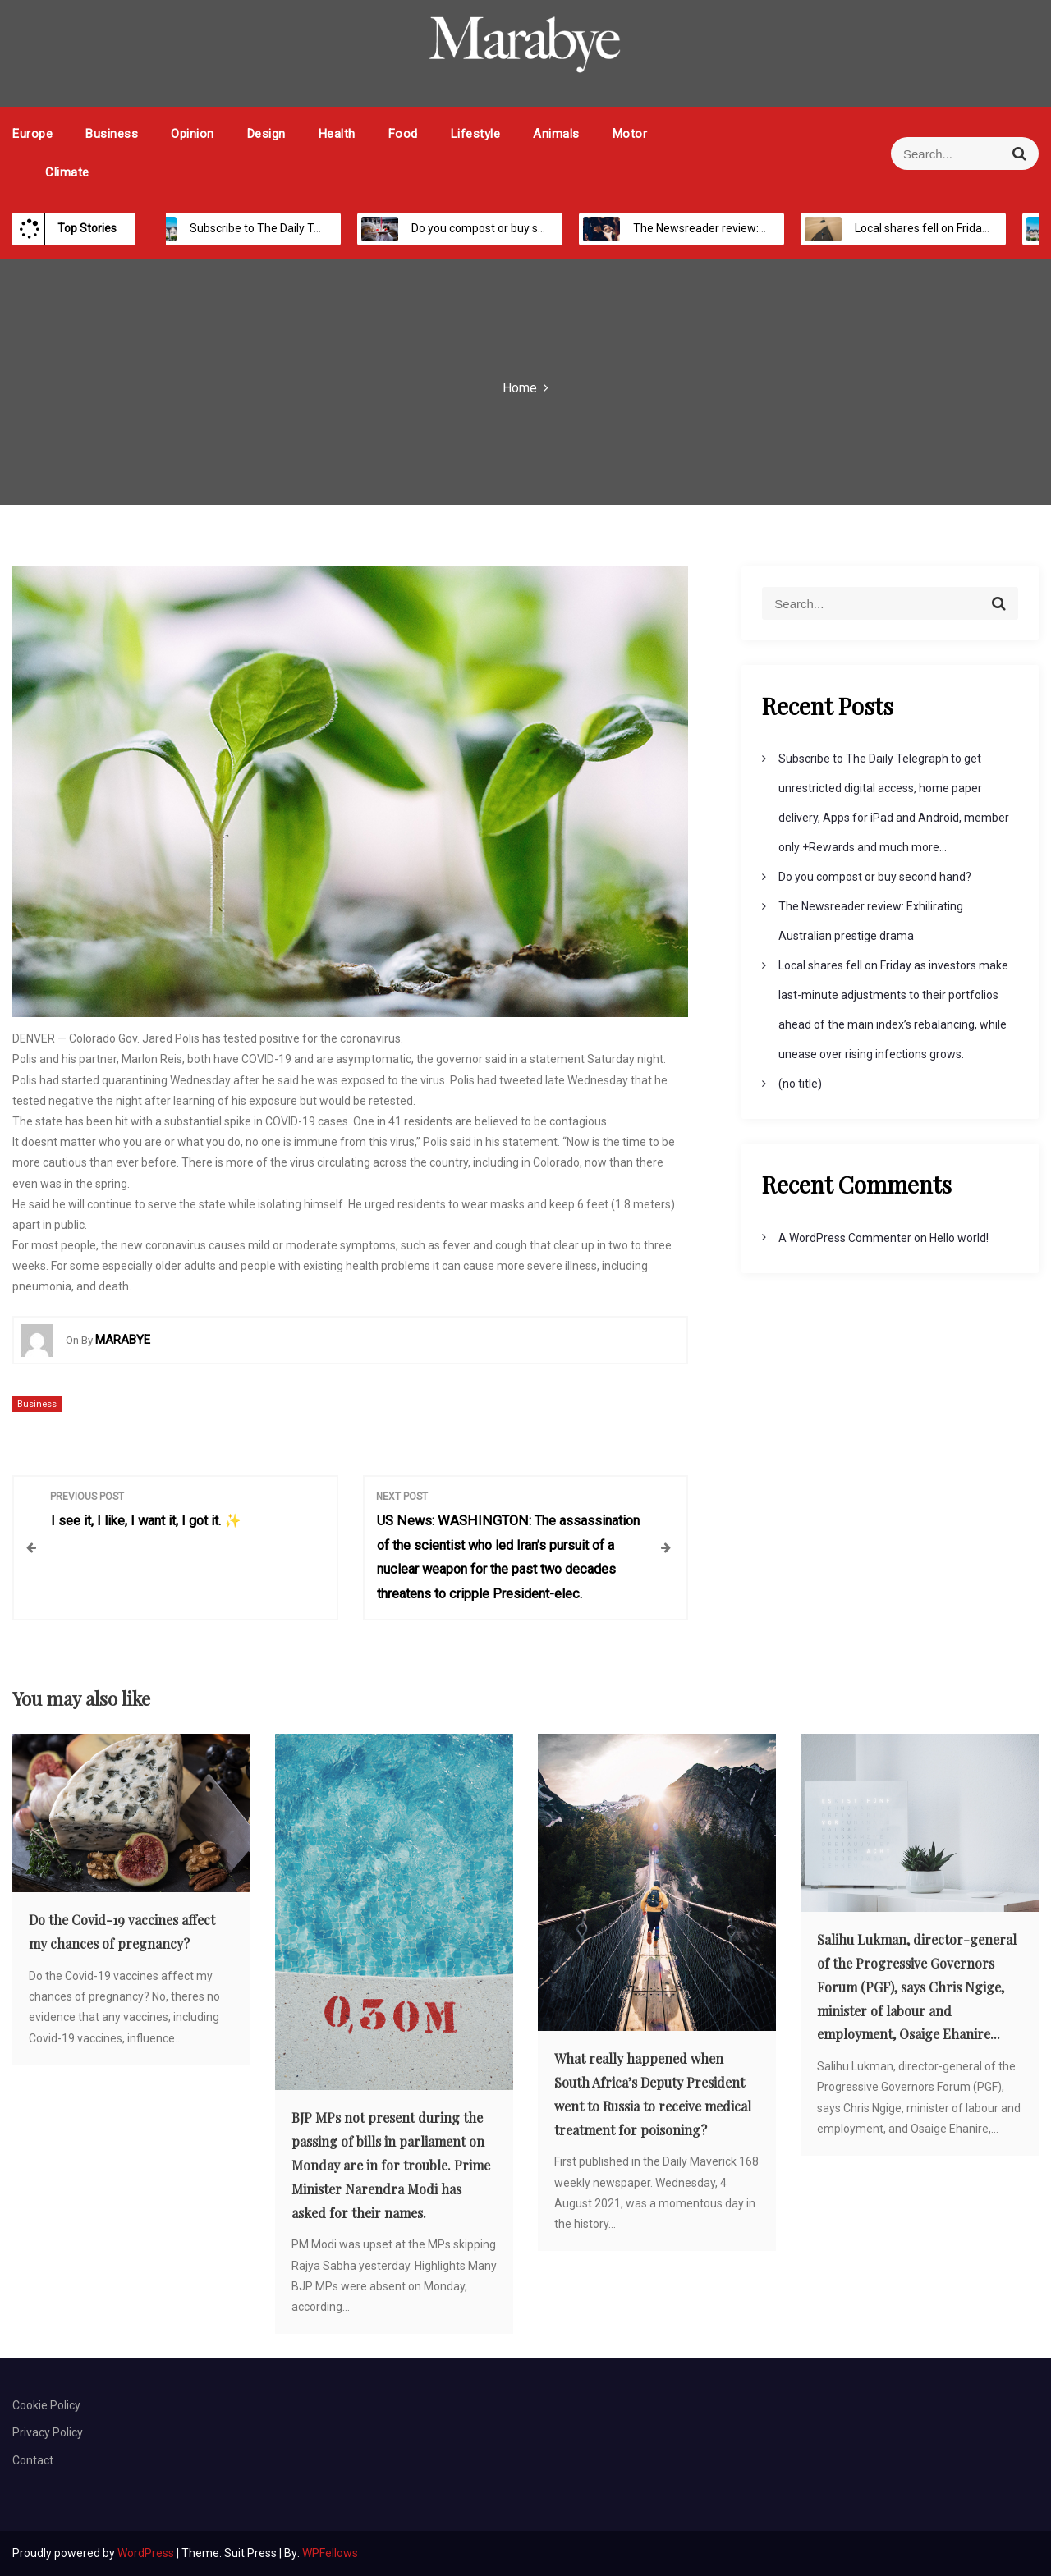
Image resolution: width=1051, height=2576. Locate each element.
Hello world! (959, 1237)
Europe (32, 133)
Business (111, 133)
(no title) (800, 1083)
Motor (630, 133)
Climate (67, 172)
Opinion (192, 133)
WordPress (147, 2553)
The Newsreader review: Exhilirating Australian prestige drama (776, 228)
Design (266, 133)
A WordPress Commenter (844, 1237)
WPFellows (330, 2553)
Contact (32, 2460)
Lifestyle (476, 133)
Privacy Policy (47, 2432)
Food (403, 133)
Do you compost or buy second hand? (490, 228)
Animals (556, 133)
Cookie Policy (46, 2405)
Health (337, 133)
